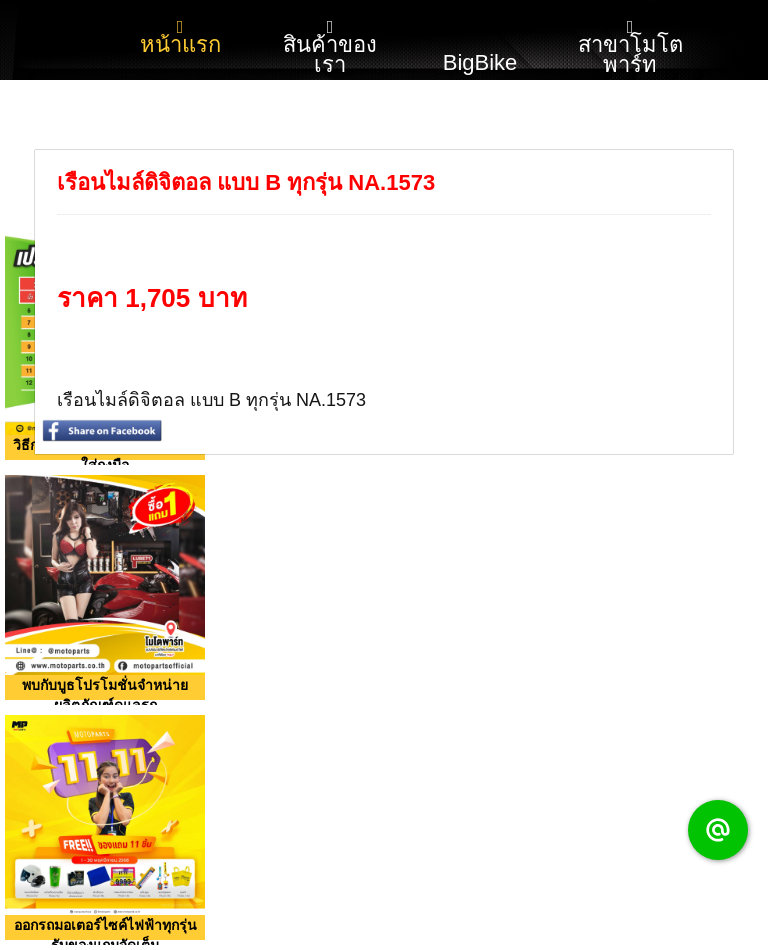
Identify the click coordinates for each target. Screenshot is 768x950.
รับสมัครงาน (480, 127)
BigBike (480, 38)
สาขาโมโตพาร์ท (630, 47)
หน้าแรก (180, 37)
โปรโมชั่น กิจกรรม (180, 137)
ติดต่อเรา (330, 127)
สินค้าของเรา (330, 47)
